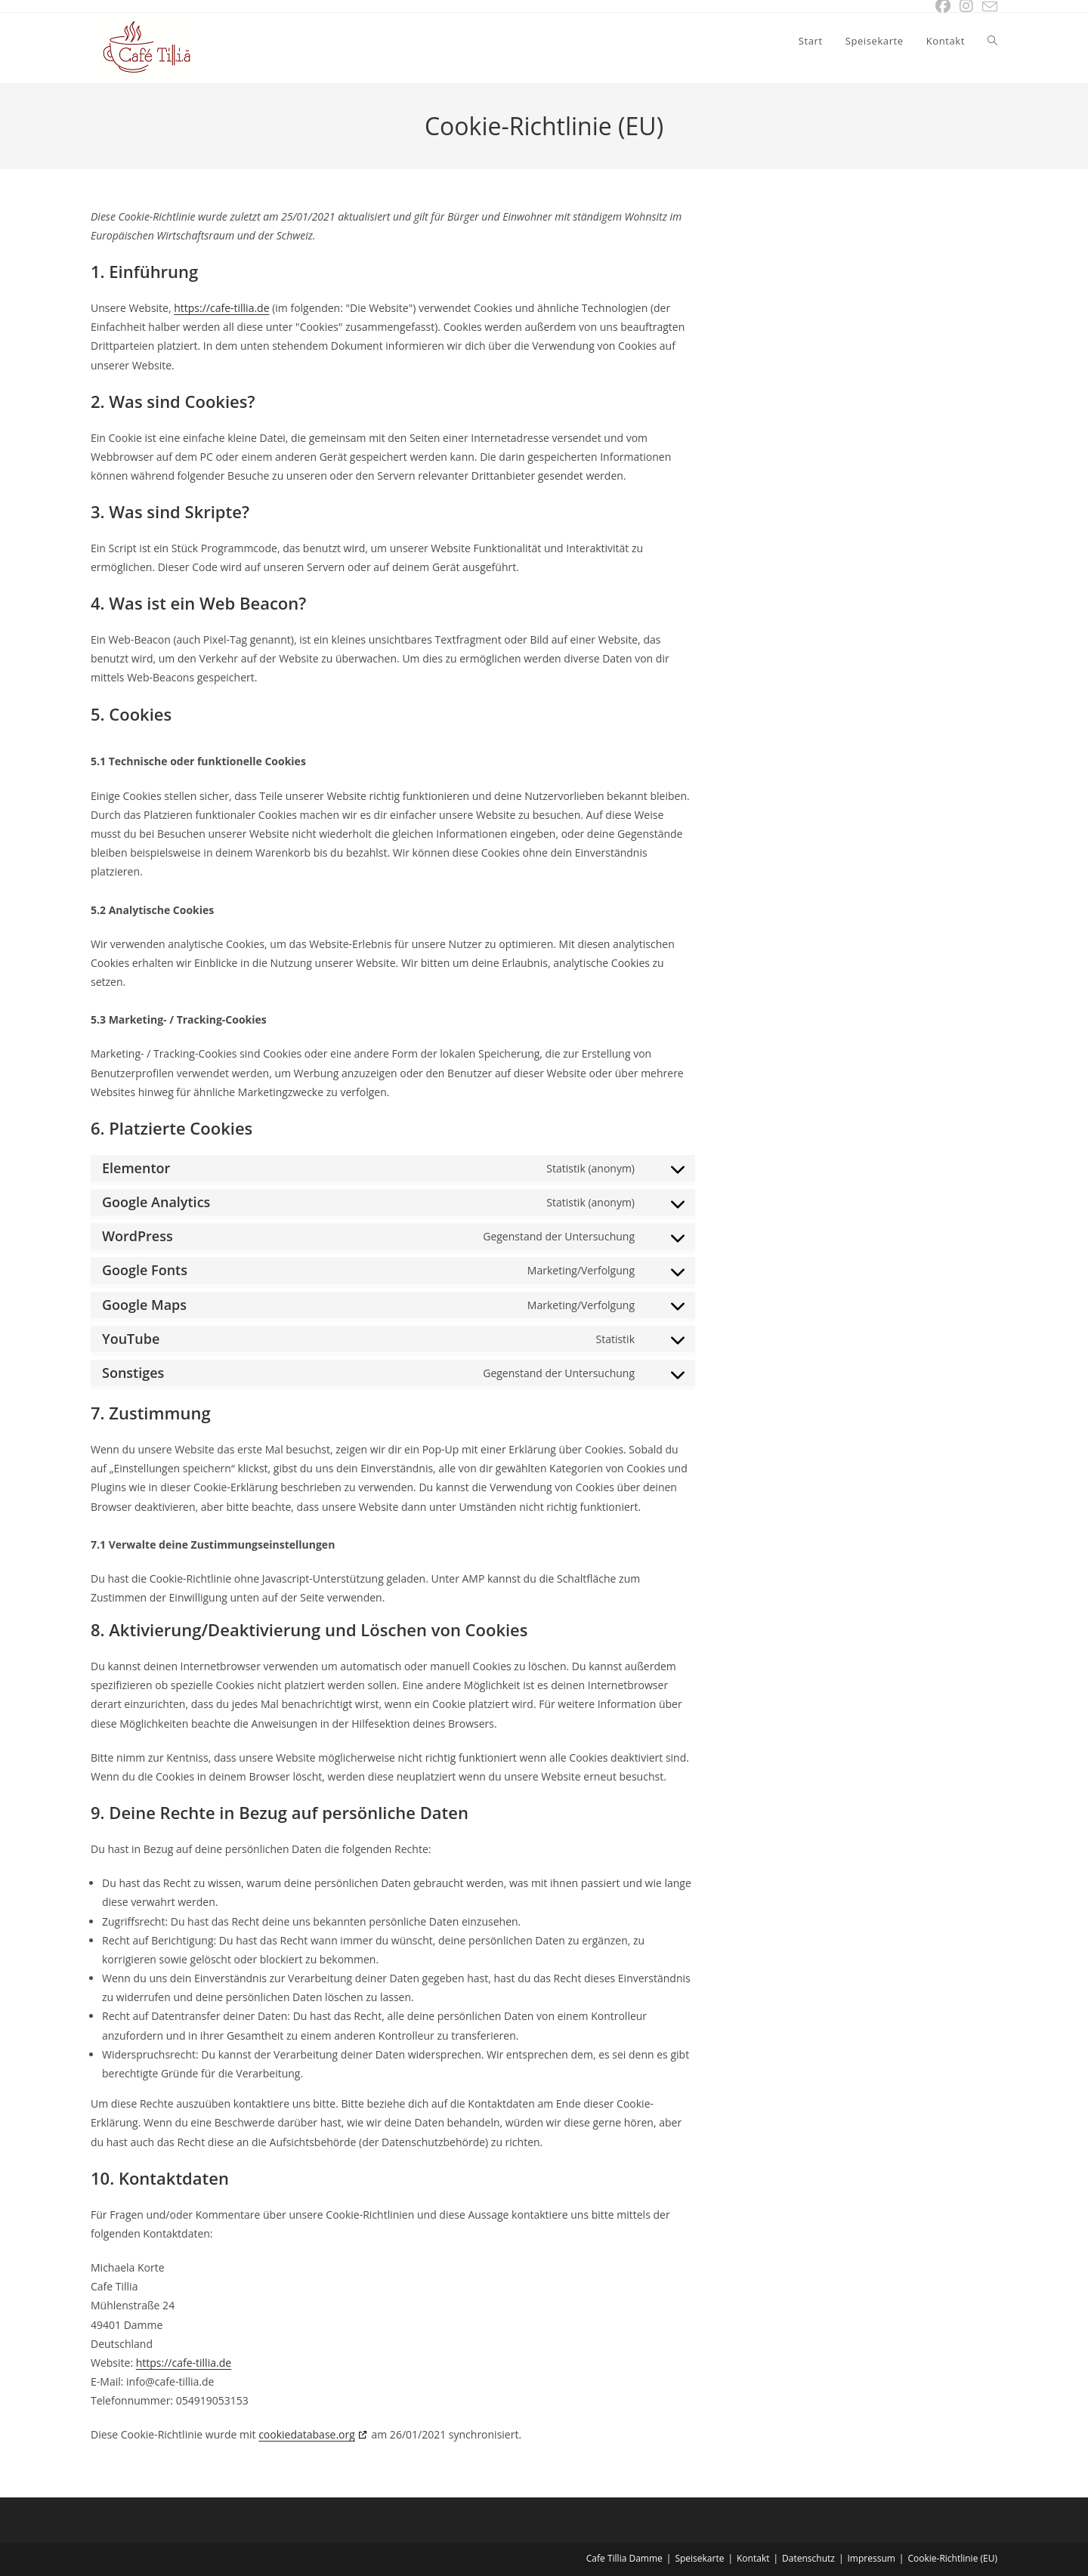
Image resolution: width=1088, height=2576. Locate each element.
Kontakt (753, 2558)
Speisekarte (699, 2558)
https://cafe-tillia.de (221, 308)
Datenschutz (808, 2558)
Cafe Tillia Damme (624, 2558)
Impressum (871, 2558)
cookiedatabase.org (306, 2434)
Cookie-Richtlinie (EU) (952, 2558)
